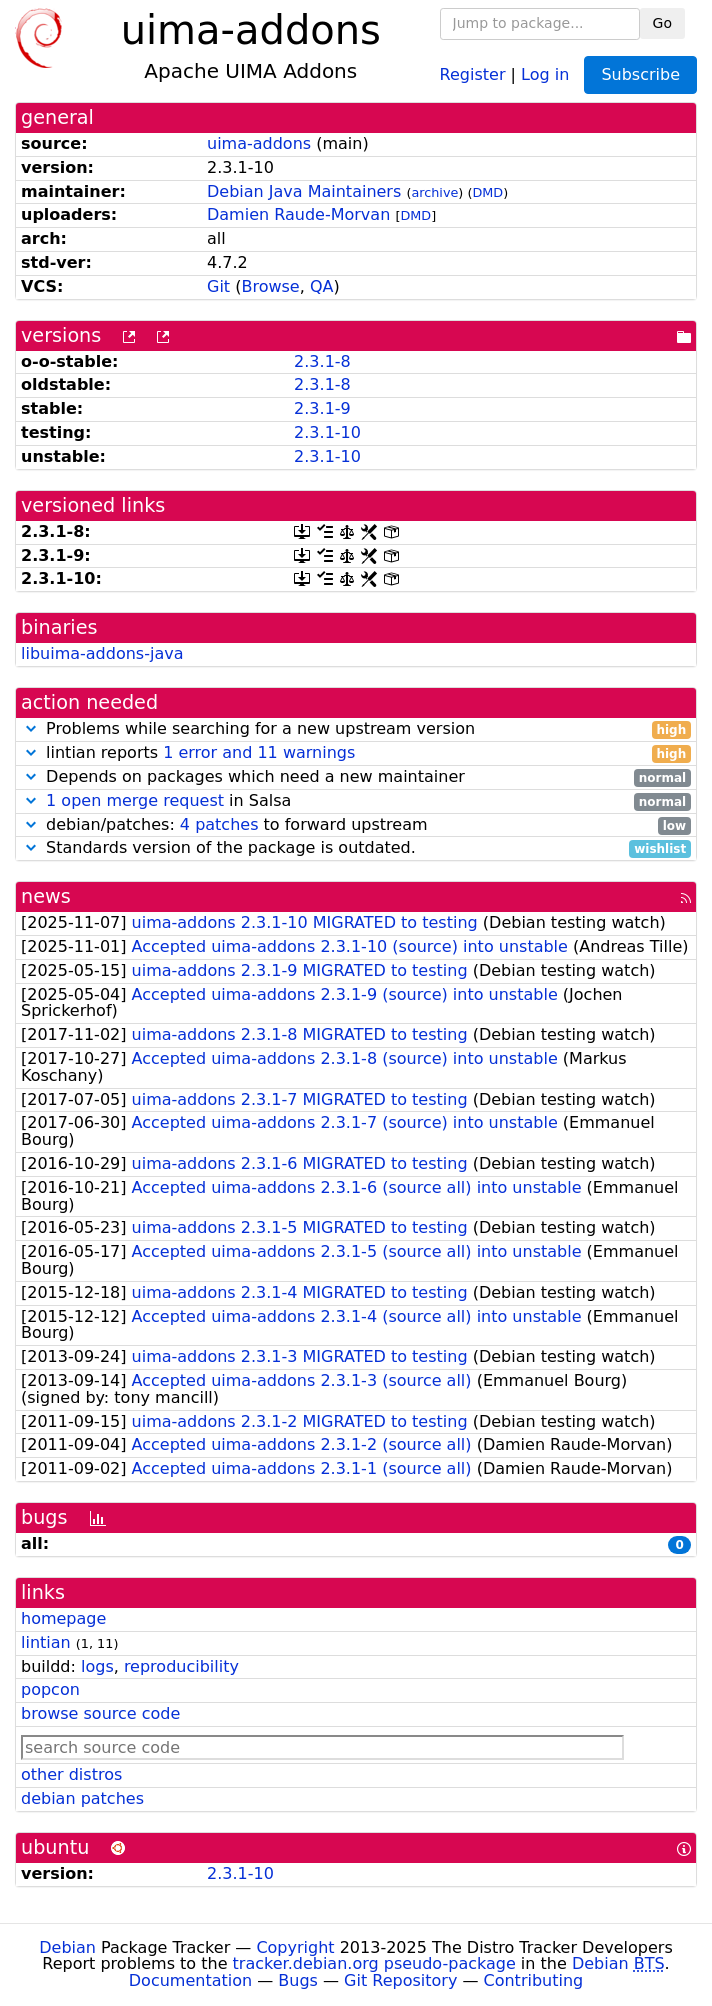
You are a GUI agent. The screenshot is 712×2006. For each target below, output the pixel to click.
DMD (487, 192)
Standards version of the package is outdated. (356, 848)
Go (662, 23)
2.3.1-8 (322, 361)
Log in (545, 73)
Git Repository (400, 1980)
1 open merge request (135, 800)
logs (97, 1666)
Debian (67, 1947)
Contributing (534, 1980)
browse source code (100, 1713)
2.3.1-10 (327, 432)
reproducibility (181, 1666)
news (46, 896)
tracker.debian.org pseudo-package (374, 1963)
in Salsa (356, 801)
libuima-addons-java (102, 653)
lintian (46, 1642)
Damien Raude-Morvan (298, 214)
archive (434, 192)
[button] (31, 728)
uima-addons (259, 143)
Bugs (298, 1980)
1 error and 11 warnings (259, 752)
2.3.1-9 (322, 408)
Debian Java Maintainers (304, 191)
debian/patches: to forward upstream (356, 825)
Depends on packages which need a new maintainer (356, 777)
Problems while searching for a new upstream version (356, 729)
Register (473, 73)
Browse (270, 286)
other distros (71, 1774)
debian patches (82, 1798)
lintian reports (356, 753)
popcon (50, 1689)
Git (218, 286)
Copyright (295, 1947)
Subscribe (640, 74)
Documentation (190, 1980)
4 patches (219, 824)
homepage (63, 1618)
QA (322, 286)
